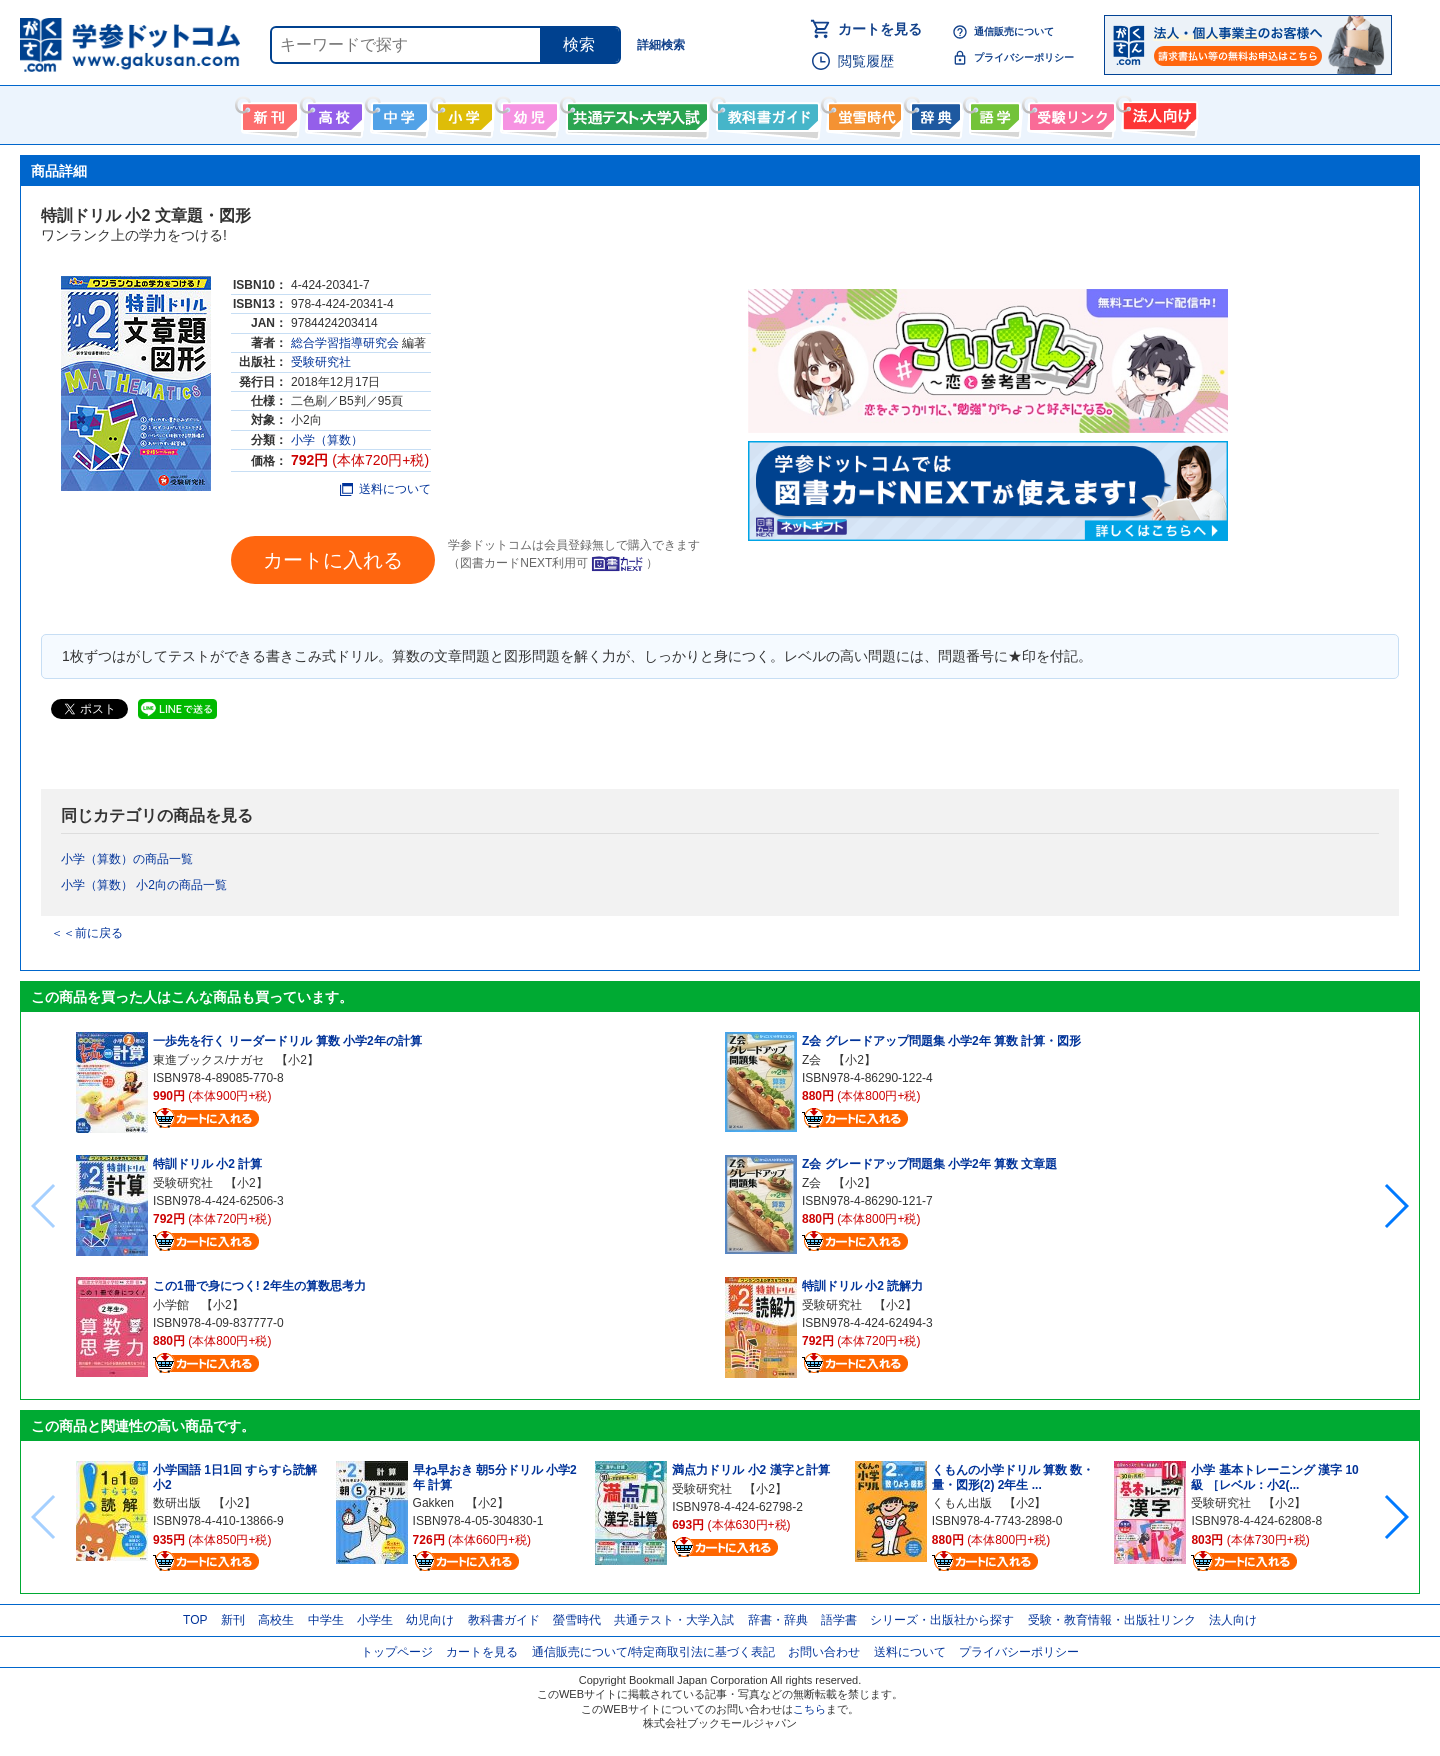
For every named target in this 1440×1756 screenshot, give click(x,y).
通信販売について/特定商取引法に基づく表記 (653, 1652)
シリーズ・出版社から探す (942, 1620)
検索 (579, 44)
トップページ (397, 1652)
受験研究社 (321, 362)
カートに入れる (333, 560)
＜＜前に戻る (87, 933)
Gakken (433, 1503)
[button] (1395, 1206)
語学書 (992, 113)
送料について (385, 489)
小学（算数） (327, 440)
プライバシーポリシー (1024, 57)
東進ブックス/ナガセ (208, 1060)
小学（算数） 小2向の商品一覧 (144, 885)
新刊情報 (267, 113)
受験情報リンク (1069, 113)
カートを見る (880, 29)
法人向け (1157, 113)
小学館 (171, 1305)
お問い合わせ (824, 1652)
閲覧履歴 (866, 61)
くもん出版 (962, 1503)
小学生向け (462, 113)
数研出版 (177, 1503)
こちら (809, 1709)
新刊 (233, 1620)
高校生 (276, 1620)
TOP (195, 1620)
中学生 (326, 1620)
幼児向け (527, 113)
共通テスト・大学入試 (635, 113)
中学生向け (397, 113)
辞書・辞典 (778, 1620)
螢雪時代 (862, 113)
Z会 (811, 1060)
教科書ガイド (765, 113)
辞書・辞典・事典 (933, 113)
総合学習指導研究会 (345, 343)
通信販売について (1014, 31)
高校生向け (332, 113)
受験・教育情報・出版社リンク (1112, 1620)
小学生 (375, 1620)
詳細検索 (661, 45)
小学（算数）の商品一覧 (127, 859)
